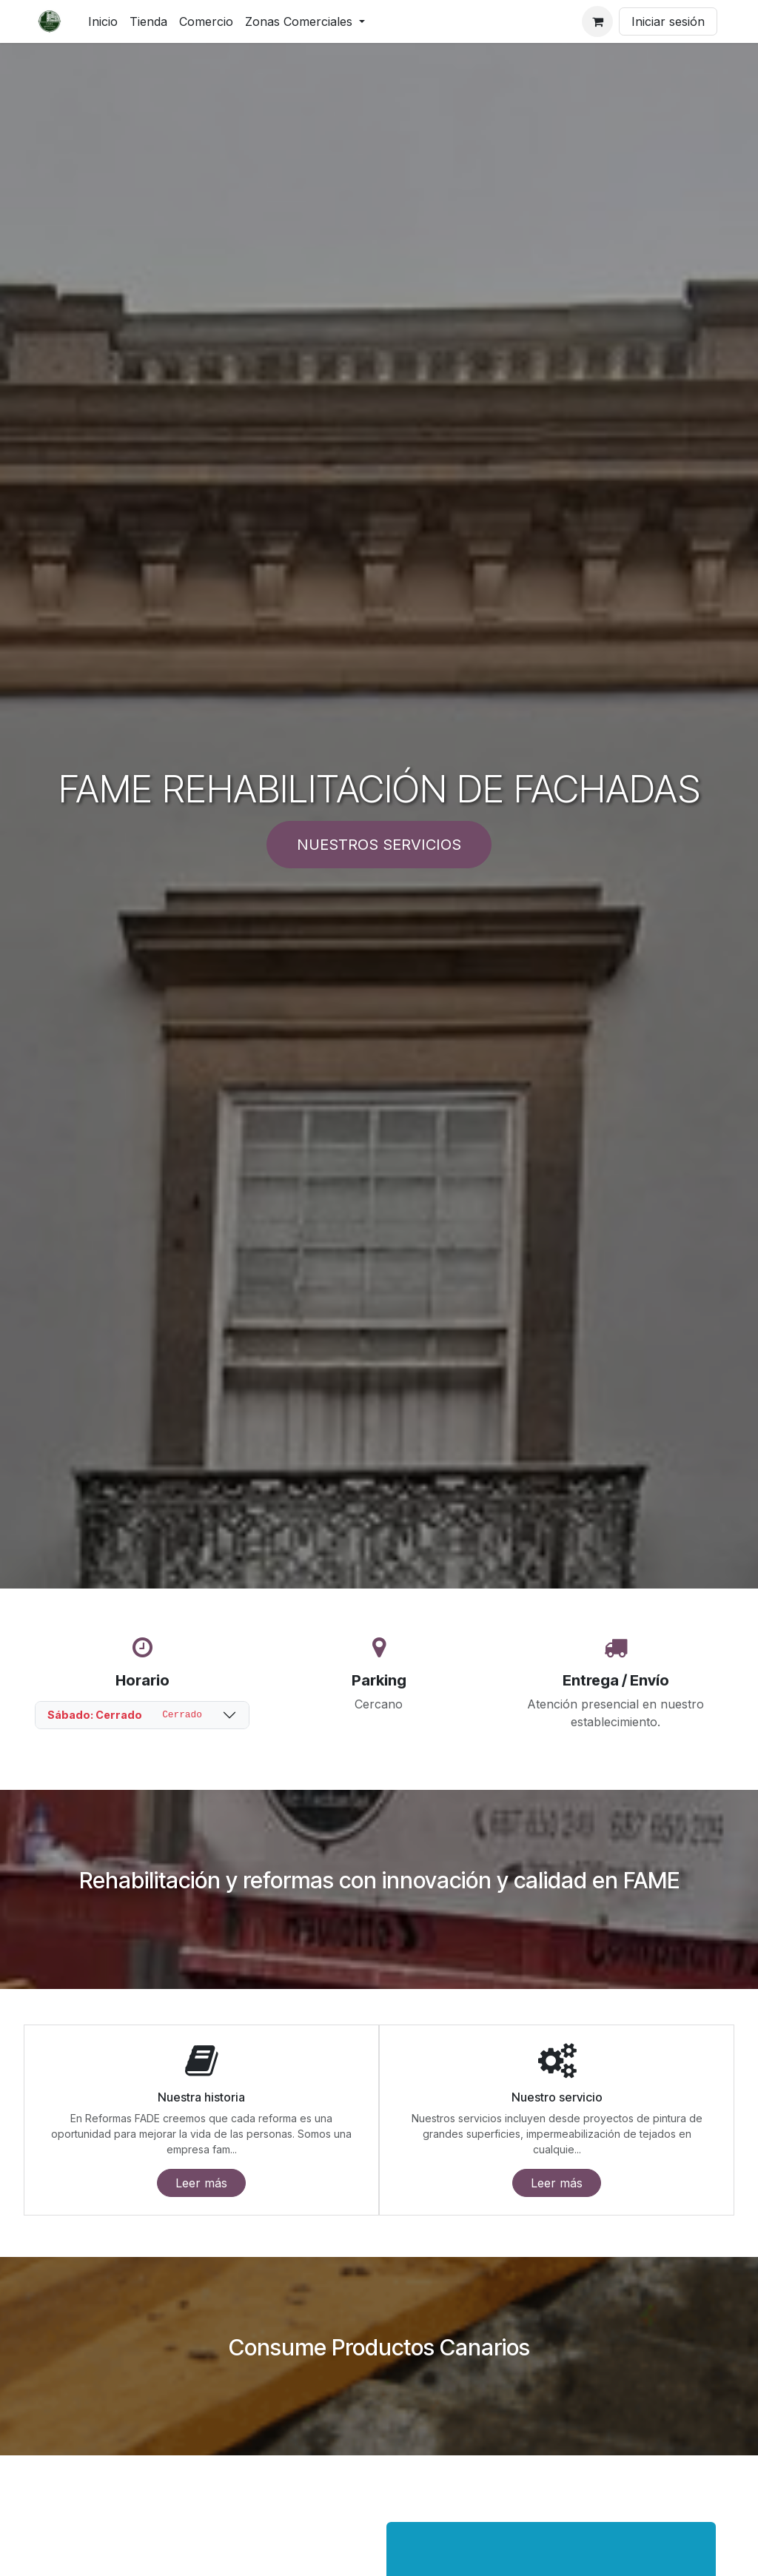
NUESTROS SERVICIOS (379, 844)
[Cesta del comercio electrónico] (597, 21)
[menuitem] (103, 21)
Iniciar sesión (668, 21)
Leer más (201, 2183)
